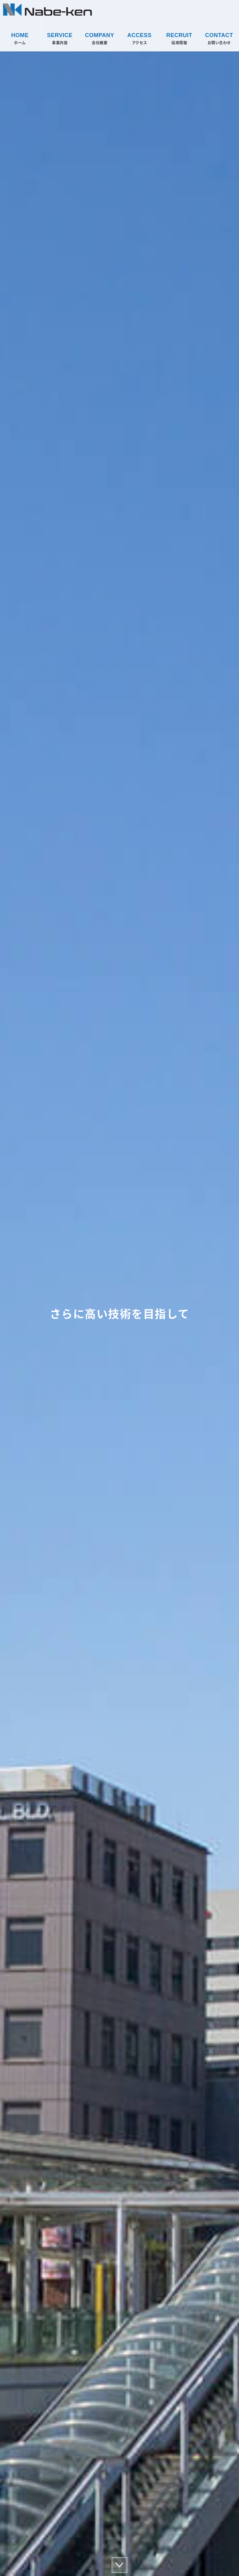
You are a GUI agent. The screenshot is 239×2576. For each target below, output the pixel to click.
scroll (119, 2565)
